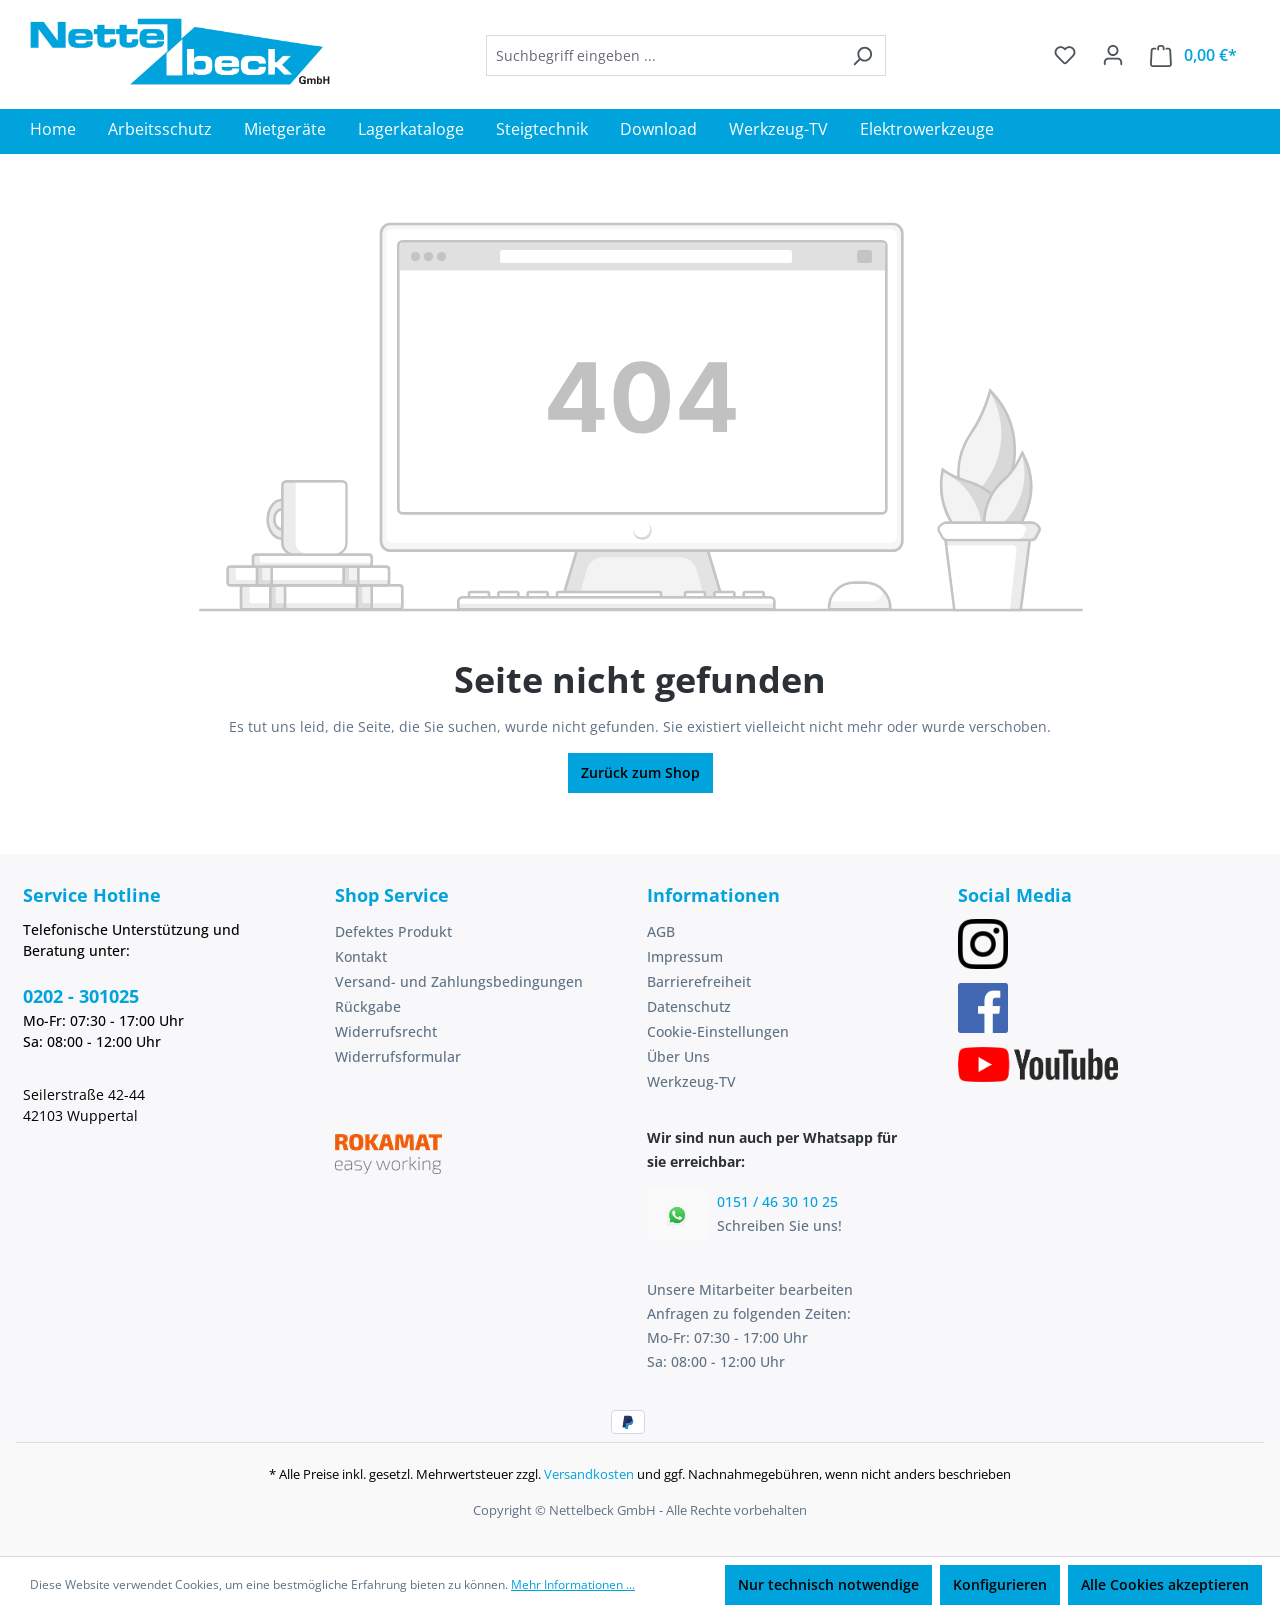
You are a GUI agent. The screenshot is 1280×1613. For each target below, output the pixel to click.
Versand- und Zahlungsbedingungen (459, 981)
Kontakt (361, 956)
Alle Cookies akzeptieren (1165, 1584)
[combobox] (663, 55)
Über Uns (678, 1056)
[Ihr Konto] (1113, 55)
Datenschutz (689, 1006)
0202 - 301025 (81, 996)
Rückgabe (368, 1006)
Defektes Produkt (393, 931)
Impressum (685, 956)
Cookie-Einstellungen (718, 1031)
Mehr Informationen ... (573, 1584)
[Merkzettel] (1065, 55)
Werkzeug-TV (691, 1081)
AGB (661, 931)
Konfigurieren (1000, 1584)
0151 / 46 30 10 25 (777, 1201)
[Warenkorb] (1193, 55)
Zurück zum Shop (640, 772)
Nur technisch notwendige (828, 1584)
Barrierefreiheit (699, 981)
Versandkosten (589, 1474)
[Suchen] (862, 55)
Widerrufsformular (398, 1056)
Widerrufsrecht (386, 1031)
